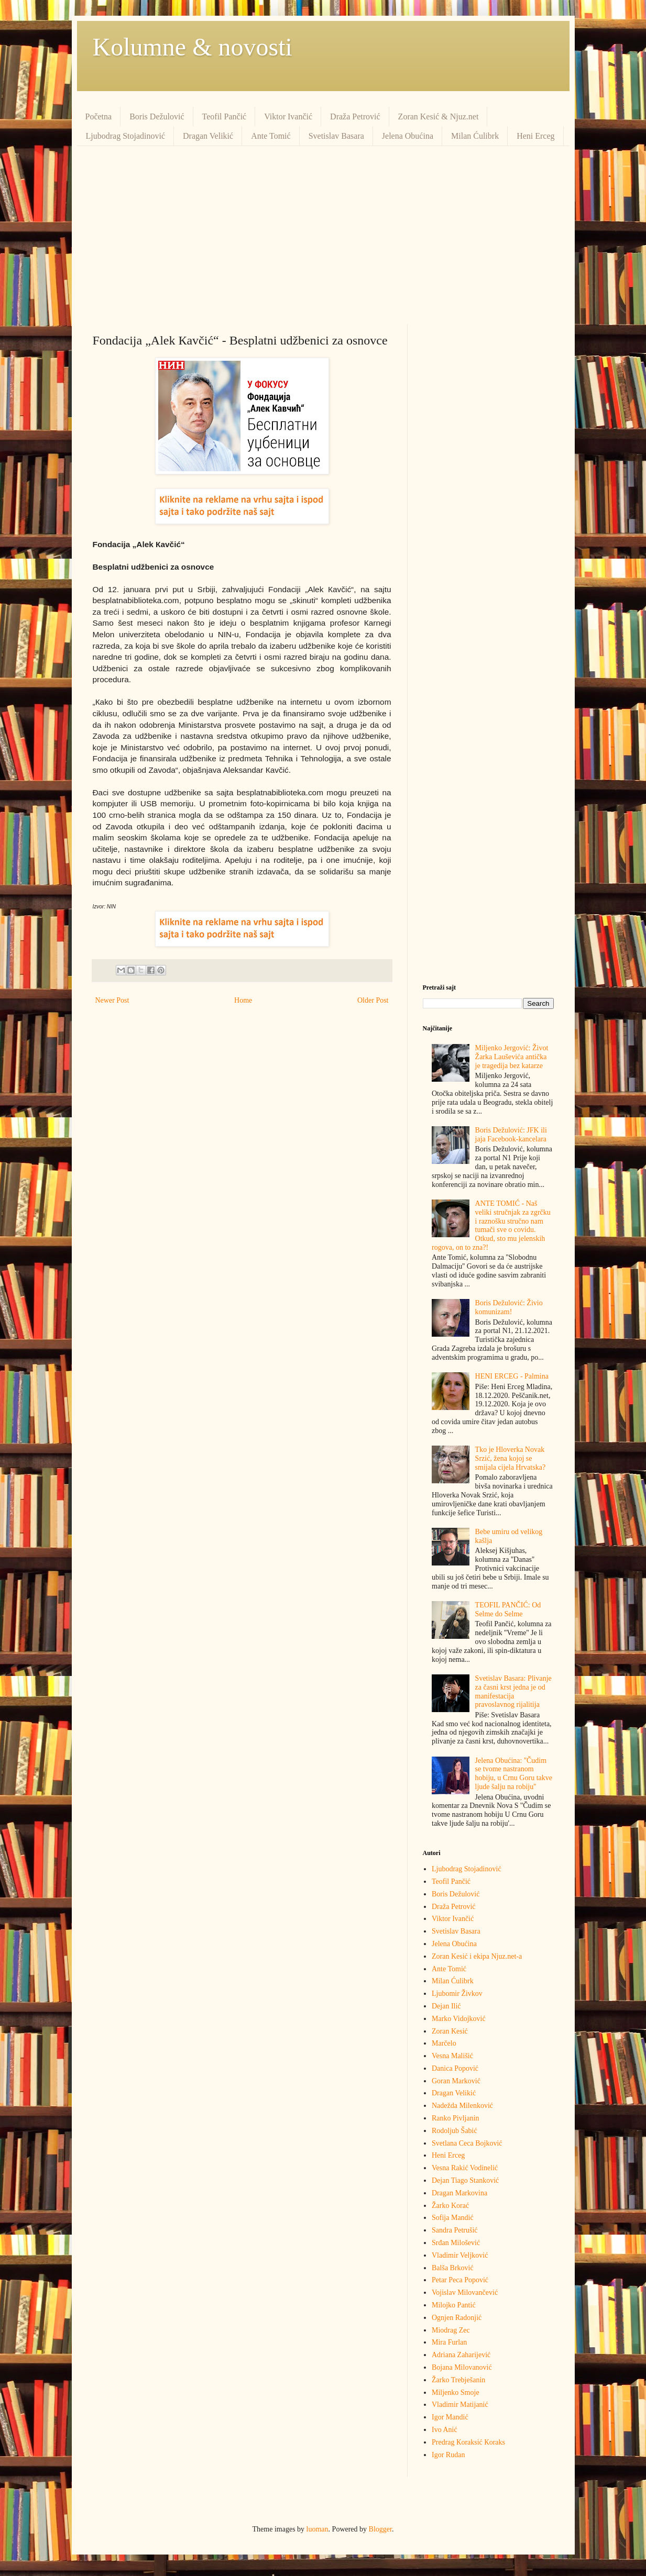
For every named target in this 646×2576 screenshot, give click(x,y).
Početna (98, 116)
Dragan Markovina (459, 2193)
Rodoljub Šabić (454, 2131)
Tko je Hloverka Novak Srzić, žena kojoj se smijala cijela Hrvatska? (510, 1458)
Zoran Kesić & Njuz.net (438, 116)
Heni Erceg (535, 135)
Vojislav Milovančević (465, 2292)
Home (243, 1000)
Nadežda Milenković (462, 2105)
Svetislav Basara (336, 135)
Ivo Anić (444, 2430)
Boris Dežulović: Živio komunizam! (509, 1307)
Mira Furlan (449, 2342)
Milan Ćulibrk (475, 135)
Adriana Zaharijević (461, 2355)
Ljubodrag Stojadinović (126, 135)
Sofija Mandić (453, 2218)
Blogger (380, 2529)
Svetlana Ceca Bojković (467, 2143)
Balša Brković (453, 2268)
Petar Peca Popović (460, 2280)
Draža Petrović (355, 116)
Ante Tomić (270, 135)
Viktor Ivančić (288, 116)
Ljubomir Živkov (457, 1993)
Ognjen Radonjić (456, 2318)
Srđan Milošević (456, 2243)
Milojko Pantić (454, 2305)
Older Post (373, 1000)
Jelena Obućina (407, 135)
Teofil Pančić (224, 116)
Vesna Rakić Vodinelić (465, 2168)
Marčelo (444, 2043)
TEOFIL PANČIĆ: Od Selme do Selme (508, 1609)
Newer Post (112, 1000)
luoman (317, 2529)
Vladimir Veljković (460, 2255)
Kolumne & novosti (192, 47)
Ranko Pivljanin (455, 2118)
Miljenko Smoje (455, 2392)
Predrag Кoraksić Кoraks (468, 2442)
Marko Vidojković (459, 2019)
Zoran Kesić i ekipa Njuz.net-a (477, 1956)
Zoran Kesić (450, 2031)
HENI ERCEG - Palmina (512, 1376)
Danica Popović (455, 2068)
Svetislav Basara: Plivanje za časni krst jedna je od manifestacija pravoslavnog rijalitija (513, 1691)
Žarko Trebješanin (458, 2380)
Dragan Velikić (208, 135)
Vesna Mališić (452, 2056)
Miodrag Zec (451, 2330)
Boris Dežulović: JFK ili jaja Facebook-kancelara (511, 1134)
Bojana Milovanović (462, 2367)
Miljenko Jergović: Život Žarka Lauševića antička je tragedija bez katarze (512, 1057)
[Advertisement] (323, 235)
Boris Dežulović (156, 116)
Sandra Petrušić (454, 2230)
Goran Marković (456, 2081)
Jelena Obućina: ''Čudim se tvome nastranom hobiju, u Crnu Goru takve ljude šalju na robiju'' (513, 1774)
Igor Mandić (450, 2417)
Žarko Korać (450, 2205)
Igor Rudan (448, 2455)
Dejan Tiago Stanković (465, 2180)
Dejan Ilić (446, 2006)
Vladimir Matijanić (460, 2404)
